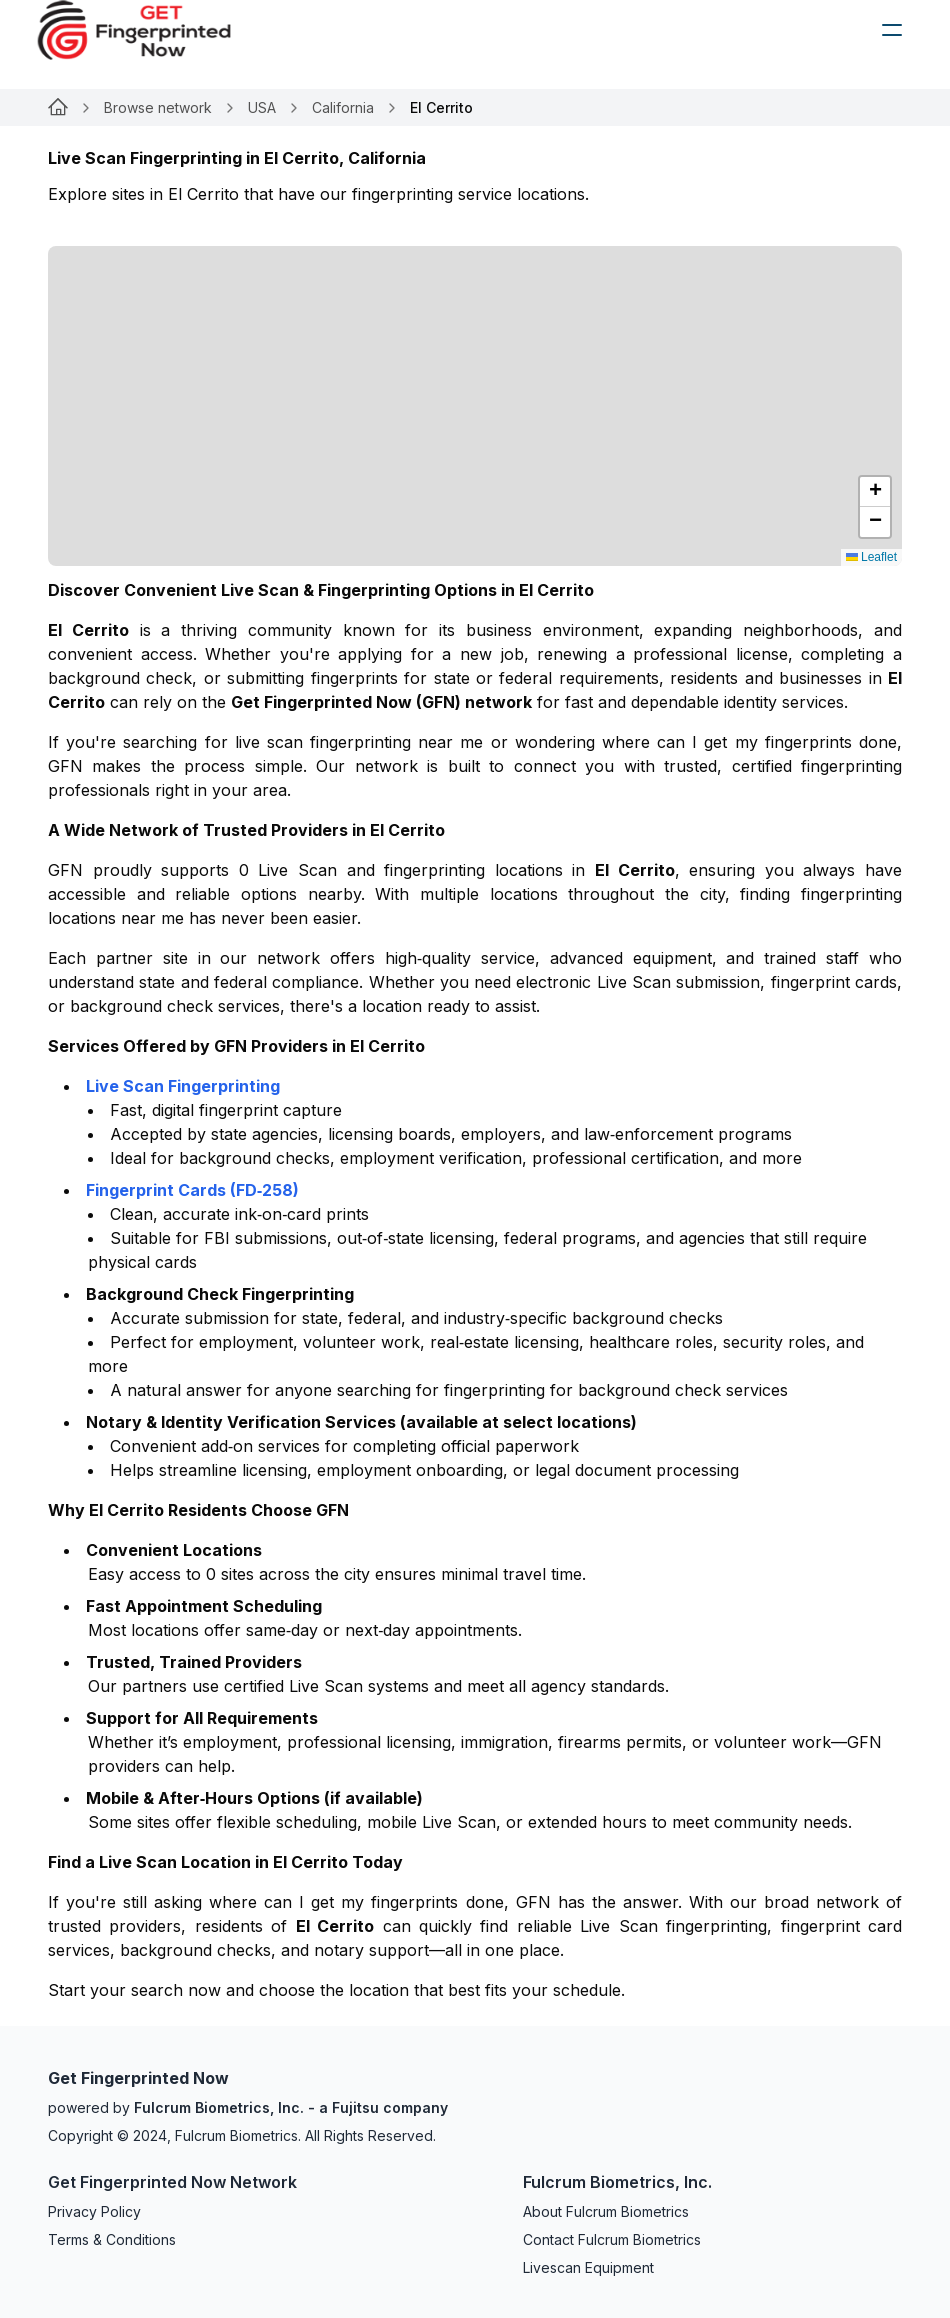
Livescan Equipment (588, 2267)
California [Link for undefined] (343, 107)
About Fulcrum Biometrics (606, 2211)
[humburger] (892, 30)
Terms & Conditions (112, 2239)
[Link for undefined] (58, 108)
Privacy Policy (94, 2211)
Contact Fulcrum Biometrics (612, 2239)
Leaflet (871, 557)
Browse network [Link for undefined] (158, 107)
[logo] (149, 30)
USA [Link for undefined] (262, 107)
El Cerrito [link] (441, 107)
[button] (875, 492)
